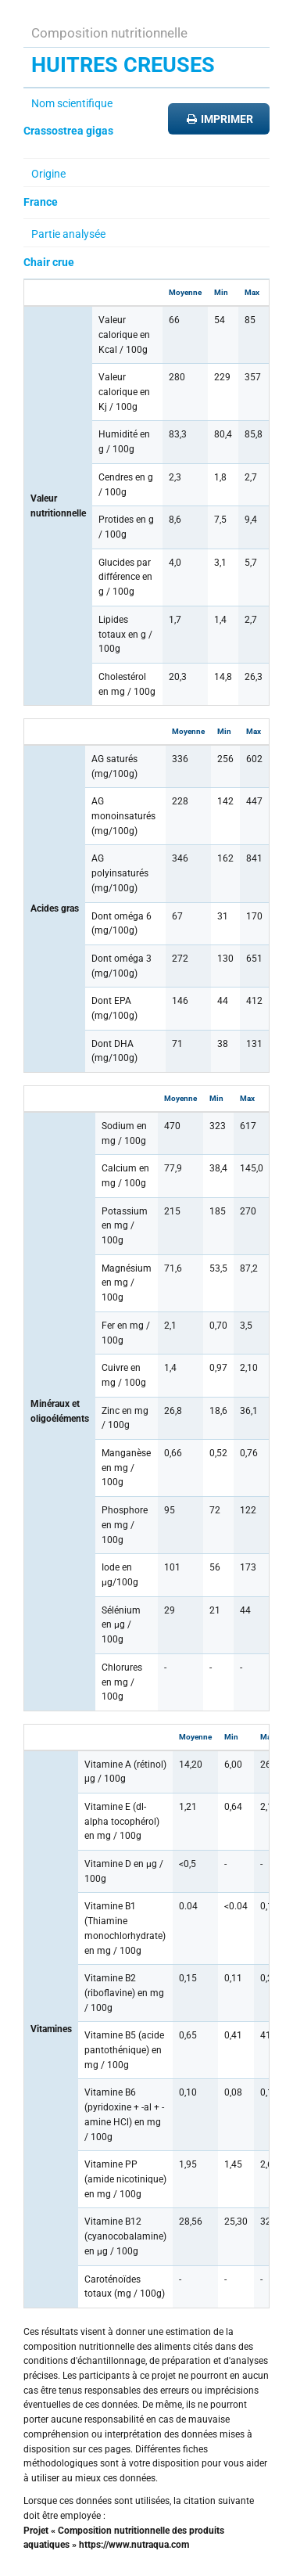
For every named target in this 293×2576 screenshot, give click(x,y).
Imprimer (218, 119)
